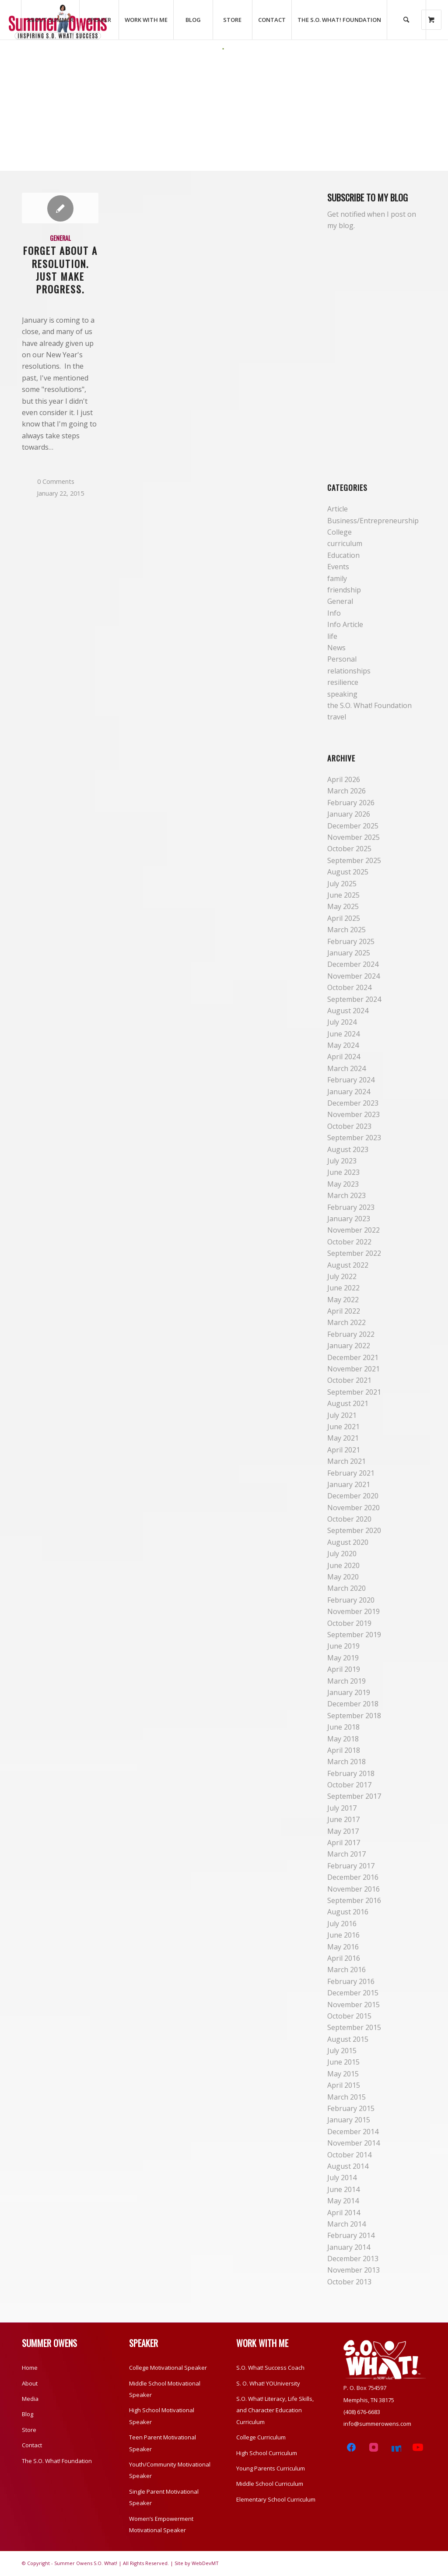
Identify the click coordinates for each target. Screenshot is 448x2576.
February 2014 (350, 2235)
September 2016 (354, 1900)
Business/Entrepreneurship (373, 520)
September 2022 (354, 1253)
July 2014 (342, 2177)
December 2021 (352, 1357)
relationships (349, 671)
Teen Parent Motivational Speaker (162, 2443)
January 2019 (348, 1692)
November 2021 (353, 1369)
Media (30, 2399)
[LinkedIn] (396, 2447)
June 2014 (343, 2189)
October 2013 (349, 2282)
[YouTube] (418, 2447)
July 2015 (342, 2050)
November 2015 (353, 2004)
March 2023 (346, 1195)
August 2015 (347, 2039)
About (30, 2383)
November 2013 (353, 2270)
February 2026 (350, 802)
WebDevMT (205, 2563)
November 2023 (353, 1114)
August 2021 (347, 1403)
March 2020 (346, 1588)
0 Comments (55, 481)
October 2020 (349, 1519)
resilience (342, 682)
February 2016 (350, 1981)
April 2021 (343, 1450)
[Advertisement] (224, 115)
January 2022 (348, 1345)
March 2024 (346, 1068)
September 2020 (354, 1530)
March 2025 (346, 929)
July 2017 (342, 1808)
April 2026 (343, 779)
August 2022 (347, 1265)
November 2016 (353, 1889)
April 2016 (343, 1958)
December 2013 (352, 2258)
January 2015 (348, 2120)
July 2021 (342, 1415)
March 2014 (346, 2224)
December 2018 (352, 1704)
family (337, 578)
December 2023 (352, 1103)
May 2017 (343, 1831)
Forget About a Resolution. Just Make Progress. (60, 269)
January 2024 (348, 1091)
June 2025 (343, 895)
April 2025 (343, 918)
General (60, 238)
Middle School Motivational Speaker (164, 2389)
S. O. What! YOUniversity (268, 2383)
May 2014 (343, 2201)
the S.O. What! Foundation (369, 705)
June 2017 (343, 1819)
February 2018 (350, 1773)
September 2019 (354, 1634)
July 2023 (342, 1161)
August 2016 (347, 1912)
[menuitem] (50, 19)
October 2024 (349, 987)
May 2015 (343, 2074)
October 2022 (349, 1242)
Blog (27, 2414)
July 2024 (342, 1022)
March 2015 (346, 2097)
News (336, 647)
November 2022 (353, 1230)
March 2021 (346, 1461)
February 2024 (350, 1080)
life (332, 636)
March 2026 (346, 791)
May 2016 (343, 1947)
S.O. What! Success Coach (270, 2368)
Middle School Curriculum (269, 2484)
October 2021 (349, 1380)
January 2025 (348, 953)
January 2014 (348, 2247)
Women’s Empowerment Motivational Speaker (161, 2524)
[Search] (406, 19)
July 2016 (342, 1923)
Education (343, 555)
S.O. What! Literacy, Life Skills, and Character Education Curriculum (275, 2410)
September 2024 (354, 999)
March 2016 (346, 1969)
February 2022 (350, 1334)
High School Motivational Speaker (161, 2415)
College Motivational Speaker (168, 2368)
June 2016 (343, 1935)
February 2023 (350, 1207)
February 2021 (350, 1473)
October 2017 (349, 1785)
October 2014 (349, 2155)
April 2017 (343, 1842)
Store (29, 2430)
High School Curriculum (266, 2453)
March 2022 (346, 1322)
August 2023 (347, 1149)
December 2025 (352, 826)
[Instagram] (373, 2447)
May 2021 (343, 1438)
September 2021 (354, 1392)
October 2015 (349, 2016)
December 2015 (352, 1993)
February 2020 (350, 1600)
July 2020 (342, 1553)
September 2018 (354, 1715)
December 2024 (352, 964)
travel (336, 717)
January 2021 (348, 1484)
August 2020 (347, 1542)
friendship (344, 590)
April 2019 (343, 1669)
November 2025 (353, 837)
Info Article (345, 624)
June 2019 (343, 1646)
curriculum (344, 543)
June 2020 (343, 1565)
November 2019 (353, 1611)
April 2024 (343, 1056)
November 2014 (353, 2143)
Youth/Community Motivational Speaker (169, 2470)
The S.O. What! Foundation (57, 2461)
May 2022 (343, 1299)
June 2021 (343, 1426)
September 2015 (354, 2027)
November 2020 (353, 1507)
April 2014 (343, 2212)
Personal (342, 659)
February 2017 (350, 1866)
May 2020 (343, 1577)
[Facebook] (351, 2447)
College (339, 532)
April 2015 (343, 2085)
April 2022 (343, 1311)
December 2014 (352, 2131)
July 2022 (342, 1276)
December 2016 (352, 1877)
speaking (342, 694)
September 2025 (354, 860)
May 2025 (343, 906)
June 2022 (343, 1288)
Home (30, 2368)
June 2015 (343, 2062)
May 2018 (343, 1739)
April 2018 (343, 1750)
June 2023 (343, 1172)
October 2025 (349, 848)
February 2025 (350, 941)
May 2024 (343, 1045)
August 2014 (347, 2166)
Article (337, 509)
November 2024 (353, 976)
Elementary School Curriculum (275, 2499)
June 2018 (343, 1727)
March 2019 (346, 1681)
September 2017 (354, 1796)
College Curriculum (261, 2437)
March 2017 (346, 1854)
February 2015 (350, 2108)
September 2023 (354, 1137)
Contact (32, 2445)
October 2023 (349, 1126)
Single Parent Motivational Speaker (164, 2497)
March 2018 (346, 1761)
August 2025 (347, 872)
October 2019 (349, 1623)
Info (334, 613)
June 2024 (343, 1034)
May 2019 (343, 1658)
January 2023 (348, 1218)
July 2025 (342, 883)
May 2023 (343, 1184)
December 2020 (352, 1496)
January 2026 (348, 814)
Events (338, 566)
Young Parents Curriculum (270, 2468)
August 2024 (347, 1010)
